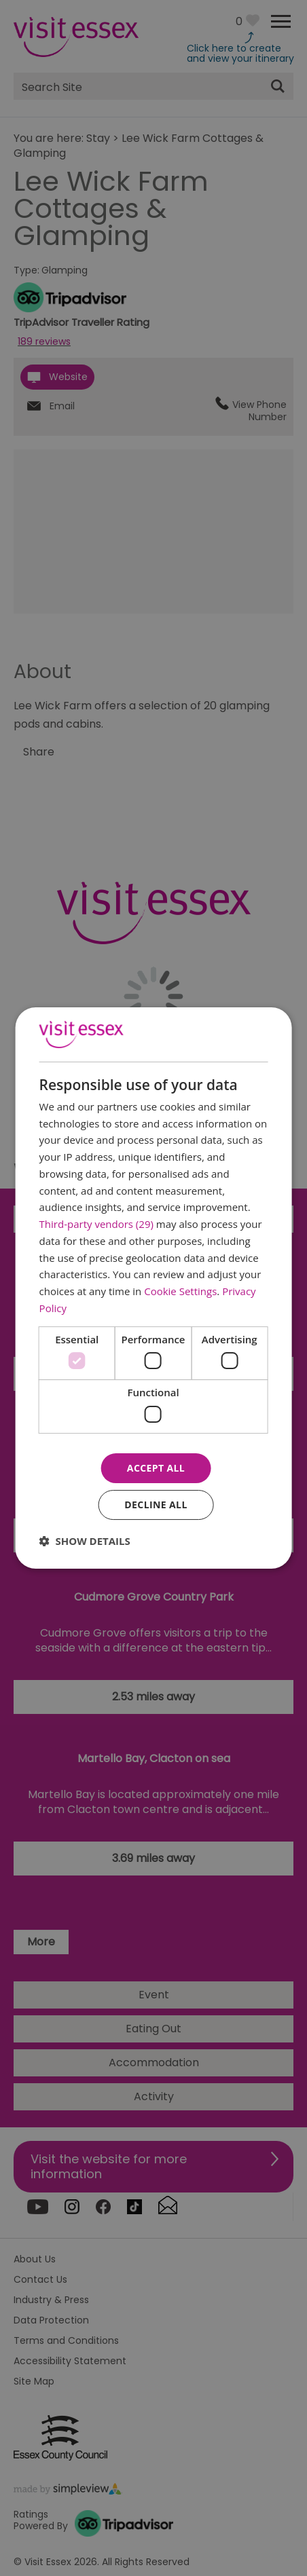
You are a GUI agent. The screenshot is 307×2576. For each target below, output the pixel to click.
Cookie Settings (180, 1291)
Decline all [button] (155, 1504)
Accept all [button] (156, 1467)
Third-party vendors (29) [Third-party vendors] (96, 1224)
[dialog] (154, 1288)
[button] (84, 1540)
